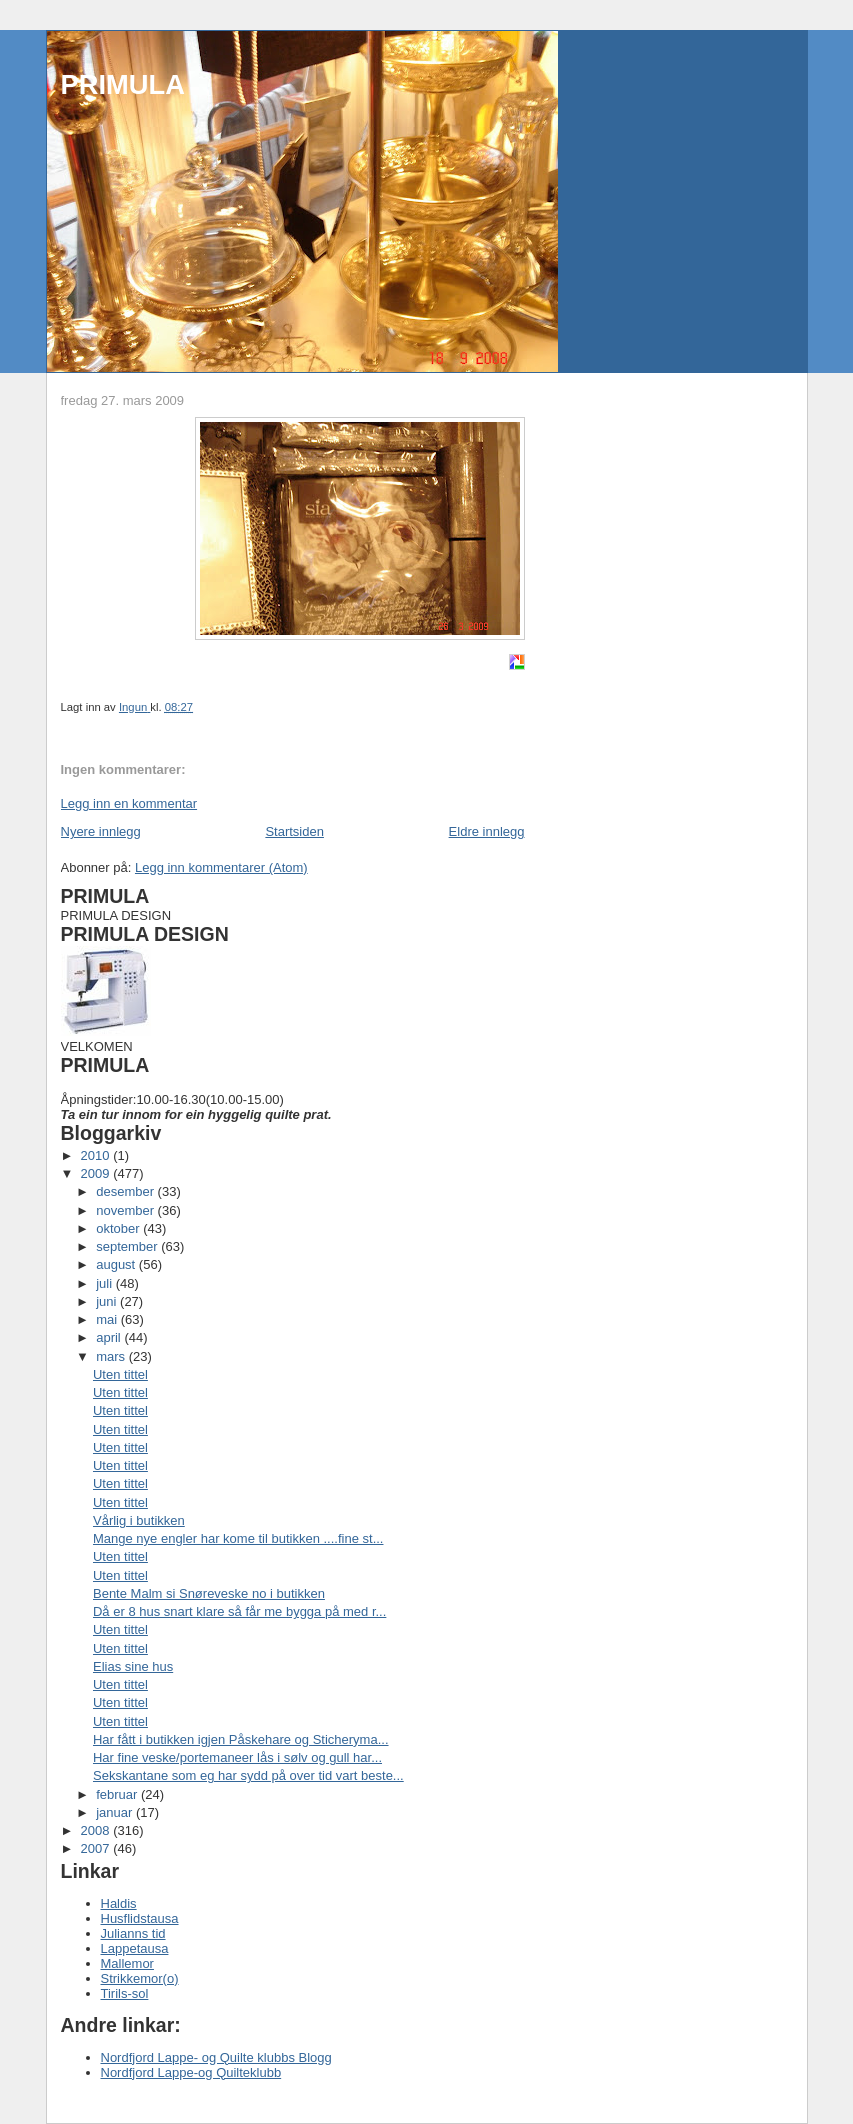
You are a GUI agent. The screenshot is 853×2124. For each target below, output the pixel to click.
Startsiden (294, 831)
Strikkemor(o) (140, 1978)
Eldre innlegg (487, 831)
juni (108, 1301)
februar (118, 1794)
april (110, 1337)
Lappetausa (135, 1948)
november (126, 1210)
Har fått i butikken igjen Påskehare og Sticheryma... (241, 1739)
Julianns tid (133, 1933)
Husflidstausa (140, 1918)
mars (112, 1356)
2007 (97, 1848)
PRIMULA (123, 84)
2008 (97, 1830)
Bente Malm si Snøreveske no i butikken (209, 1593)
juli (106, 1283)
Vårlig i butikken (139, 1520)
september (128, 1246)
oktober (119, 1228)
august (117, 1264)
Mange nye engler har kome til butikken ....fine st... (238, 1538)
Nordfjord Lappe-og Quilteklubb (191, 2072)
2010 (97, 1155)
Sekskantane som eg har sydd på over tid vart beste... (248, 1775)
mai (108, 1319)
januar (116, 1812)
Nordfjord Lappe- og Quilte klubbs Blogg (216, 2057)
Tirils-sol (125, 1993)
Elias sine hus (133, 1666)
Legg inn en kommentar (129, 803)
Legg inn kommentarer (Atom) (221, 867)
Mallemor (127, 1963)
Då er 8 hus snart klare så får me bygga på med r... (239, 1611)
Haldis (119, 1903)
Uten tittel (120, 1374)
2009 (97, 1173)
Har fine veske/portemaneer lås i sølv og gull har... (237, 1757)
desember (126, 1191)
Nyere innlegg (101, 831)
